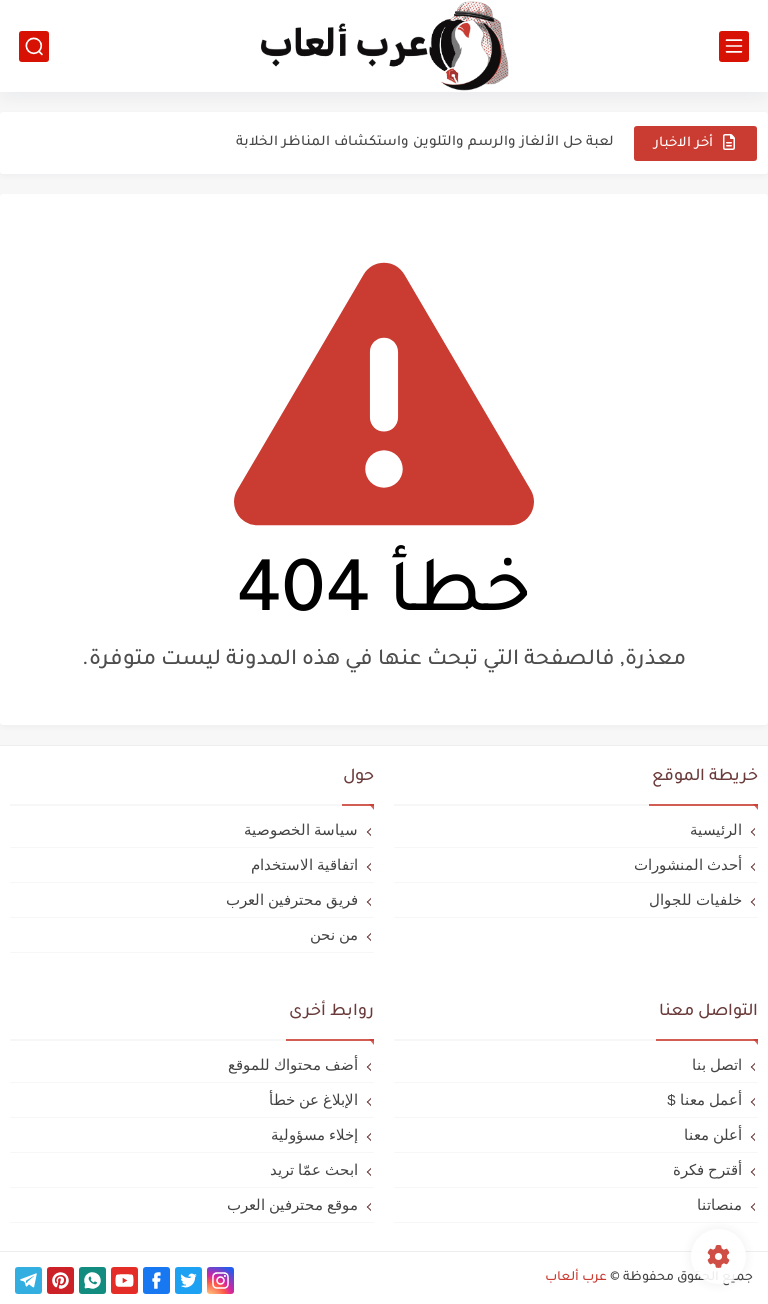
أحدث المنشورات (688, 864)
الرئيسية (716, 829)
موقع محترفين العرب (292, 1204)
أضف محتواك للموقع (293, 1064)
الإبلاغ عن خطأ (313, 1099)
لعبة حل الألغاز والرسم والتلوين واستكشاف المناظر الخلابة (425, 142)
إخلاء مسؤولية (314, 1134)
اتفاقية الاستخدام (304, 864)
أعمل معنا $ (704, 1099)
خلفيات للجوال (695, 899)
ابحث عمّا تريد (314, 1169)
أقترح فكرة (707, 1169)
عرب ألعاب (576, 1278)
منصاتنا (719, 1204)
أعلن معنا (713, 1134)
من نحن (334, 934)
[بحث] (34, 46)
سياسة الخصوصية (301, 829)
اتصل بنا (717, 1064)
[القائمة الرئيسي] (734, 46)
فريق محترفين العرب (292, 899)
